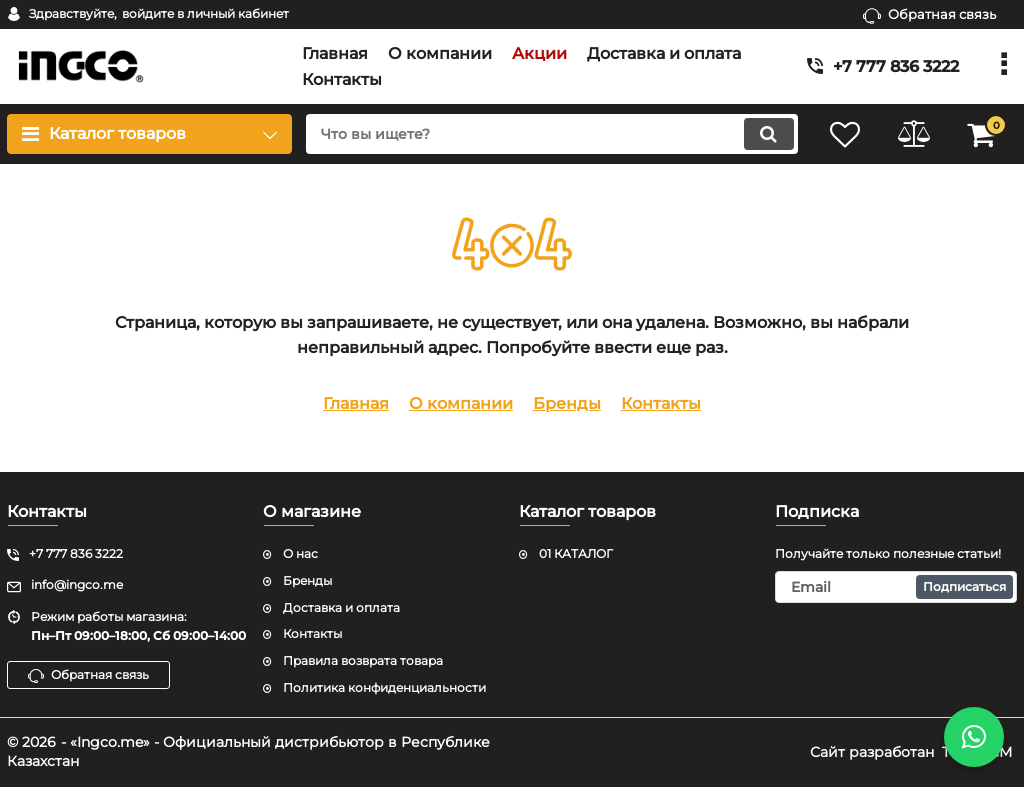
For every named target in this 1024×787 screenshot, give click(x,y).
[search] (549, 134)
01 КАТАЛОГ (576, 553)
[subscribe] (896, 587)
